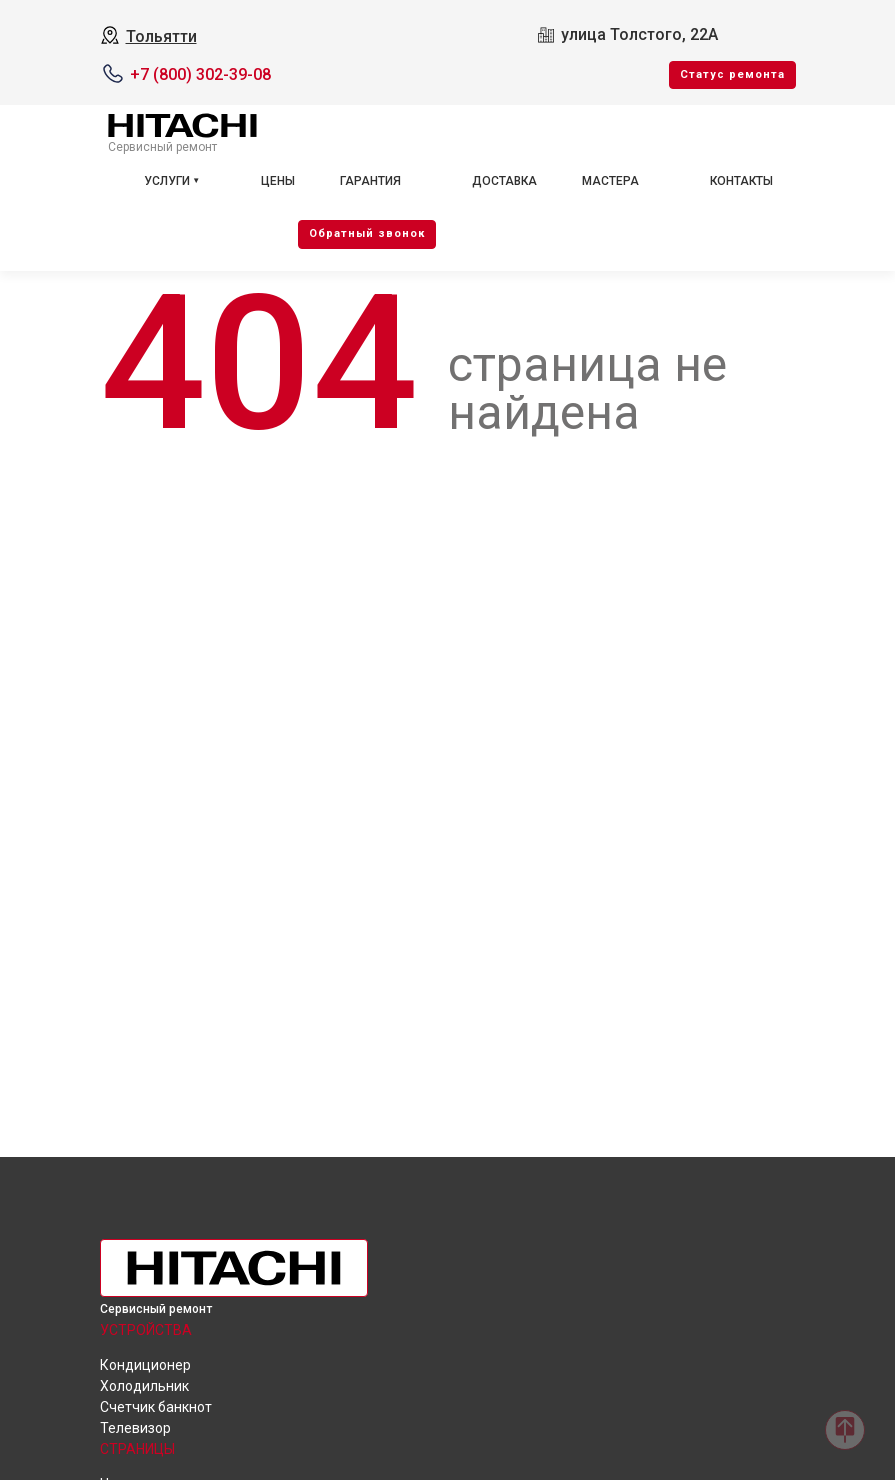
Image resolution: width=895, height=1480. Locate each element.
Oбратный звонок (367, 233)
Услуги (167, 181)
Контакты (741, 181)
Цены (278, 181)
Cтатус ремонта (732, 74)
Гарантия (370, 181)
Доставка (504, 181)
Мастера (610, 181)
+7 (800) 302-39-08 (200, 74)
